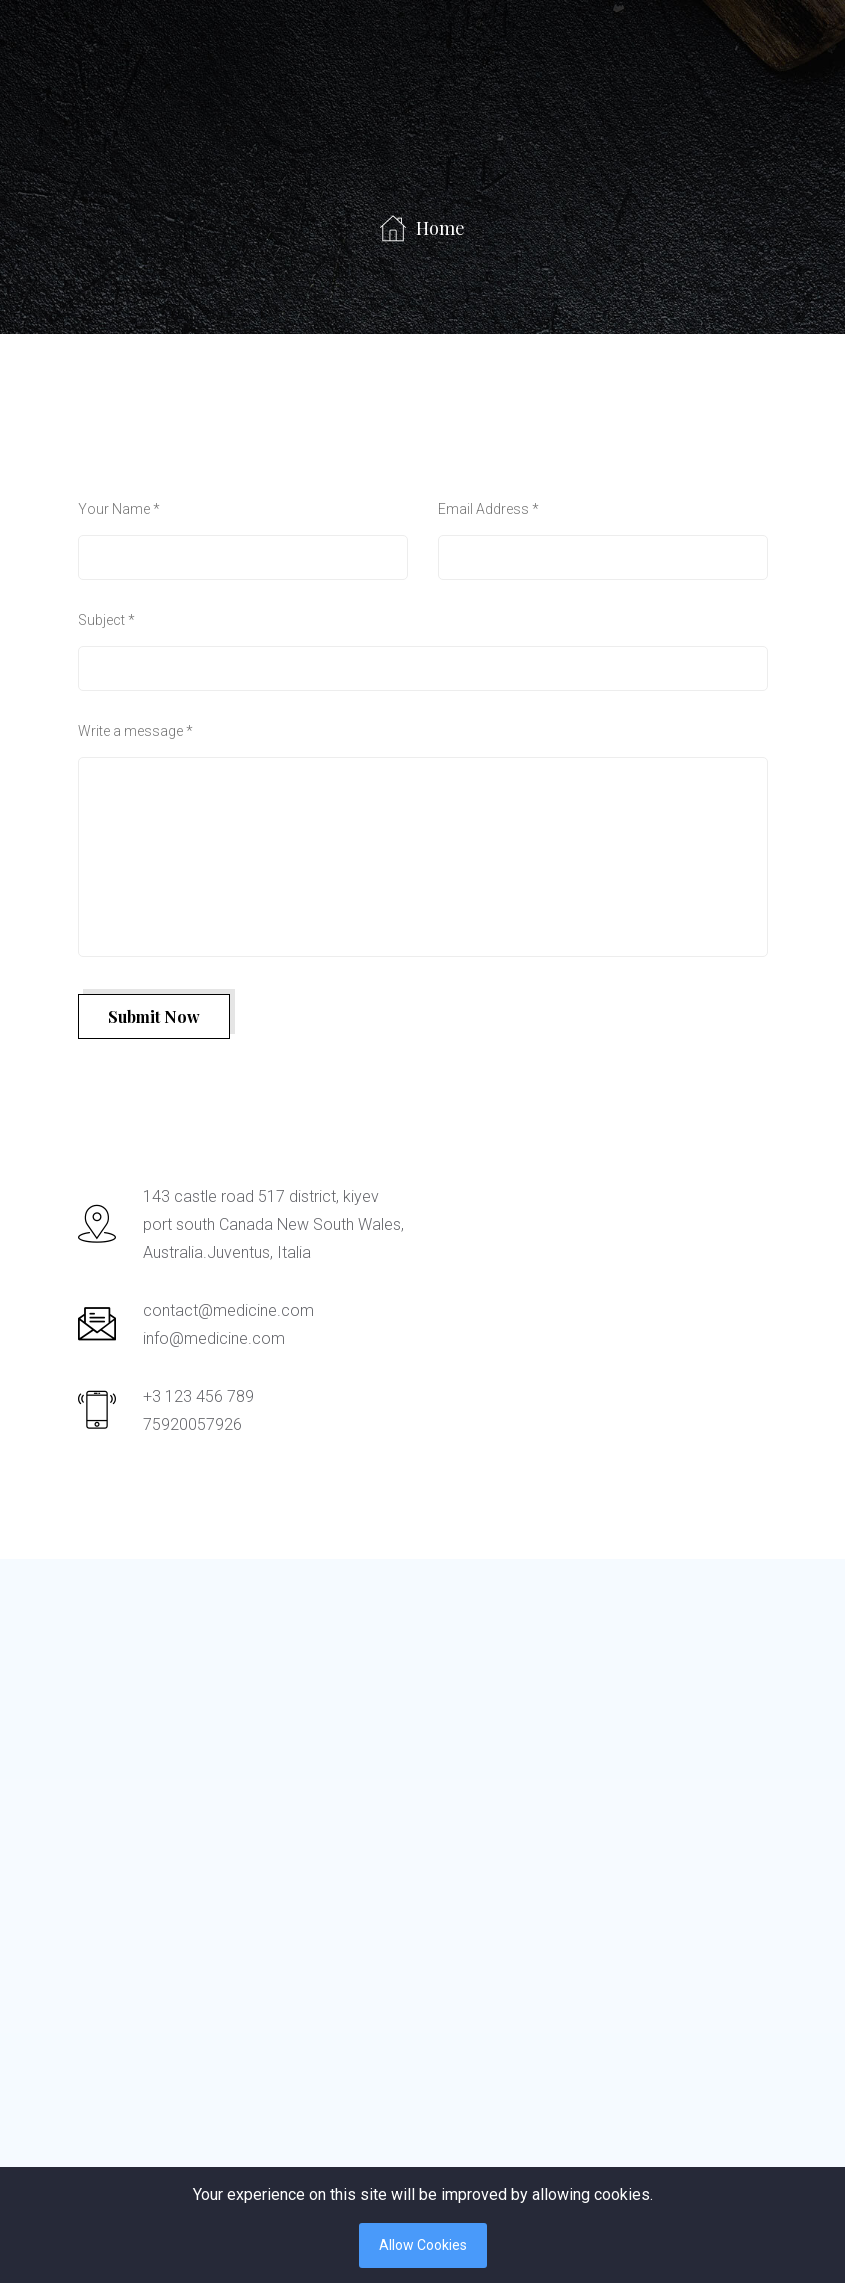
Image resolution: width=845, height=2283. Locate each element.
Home (422, 228)
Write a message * (135, 731)
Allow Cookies (423, 2245)
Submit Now (154, 1016)
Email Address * (488, 509)
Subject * (106, 620)
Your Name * (119, 509)
